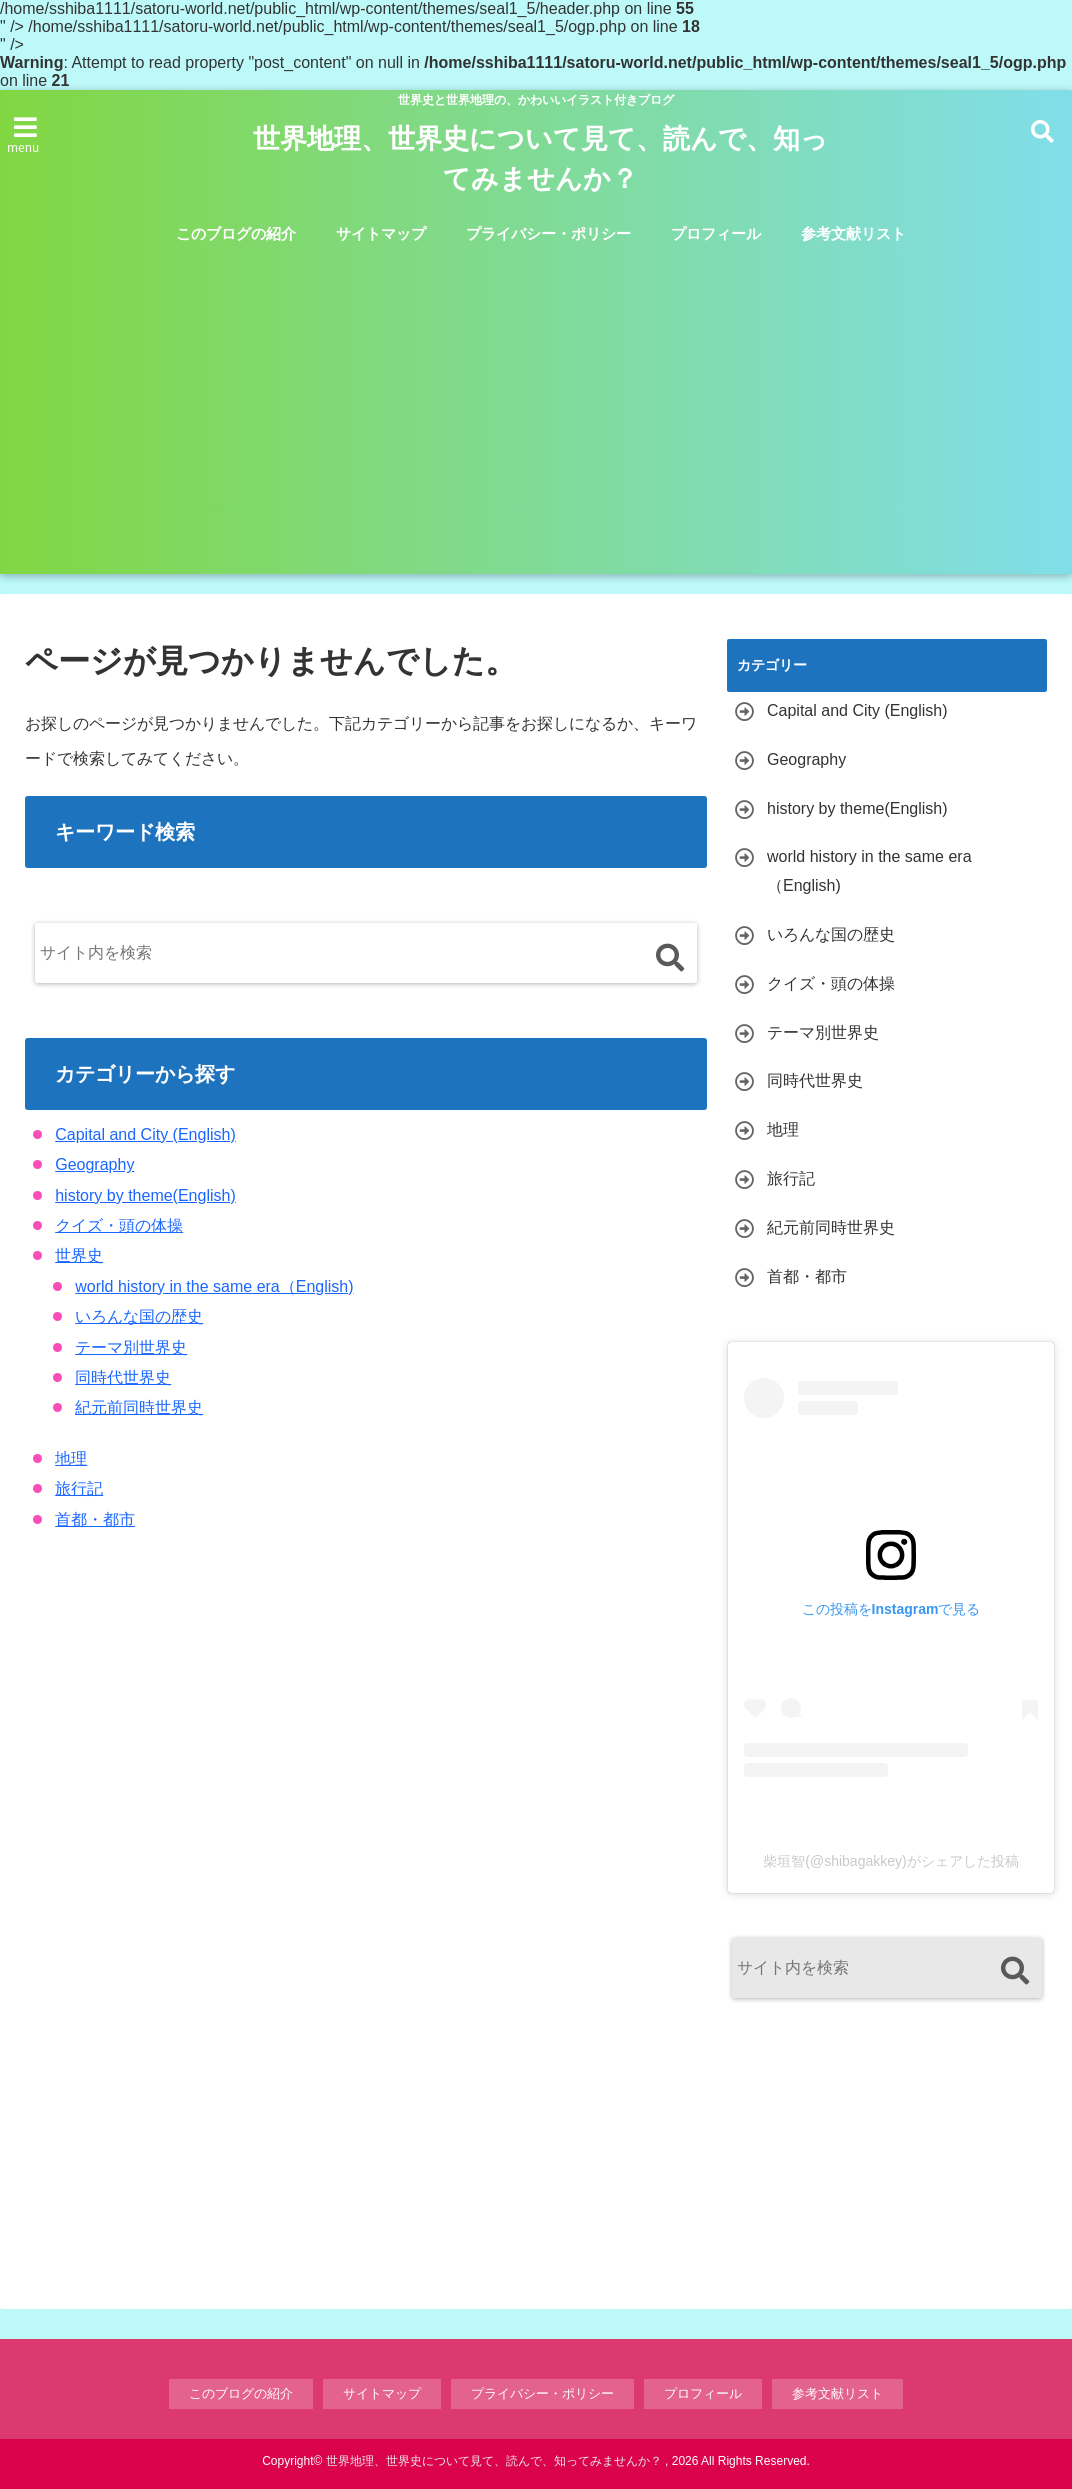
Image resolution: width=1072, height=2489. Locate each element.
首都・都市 (95, 1519)
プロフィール (716, 233)
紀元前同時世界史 (139, 1407)
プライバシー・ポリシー (548, 233)
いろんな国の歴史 (139, 1316)
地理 (71, 1458)
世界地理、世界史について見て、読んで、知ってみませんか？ (540, 159)
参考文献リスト (853, 233)
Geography (94, 1164)
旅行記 (79, 1488)
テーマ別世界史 (131, 1347)
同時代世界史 (123, 1377)
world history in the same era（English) (214, 1286)
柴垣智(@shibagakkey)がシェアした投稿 (890, 1861)
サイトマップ (381, 233)
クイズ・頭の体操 (119, 1225)
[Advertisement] (540, 404)
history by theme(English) (145, 1195)
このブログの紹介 (236, 233)
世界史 (79, 1255)
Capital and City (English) (145, 1134)
